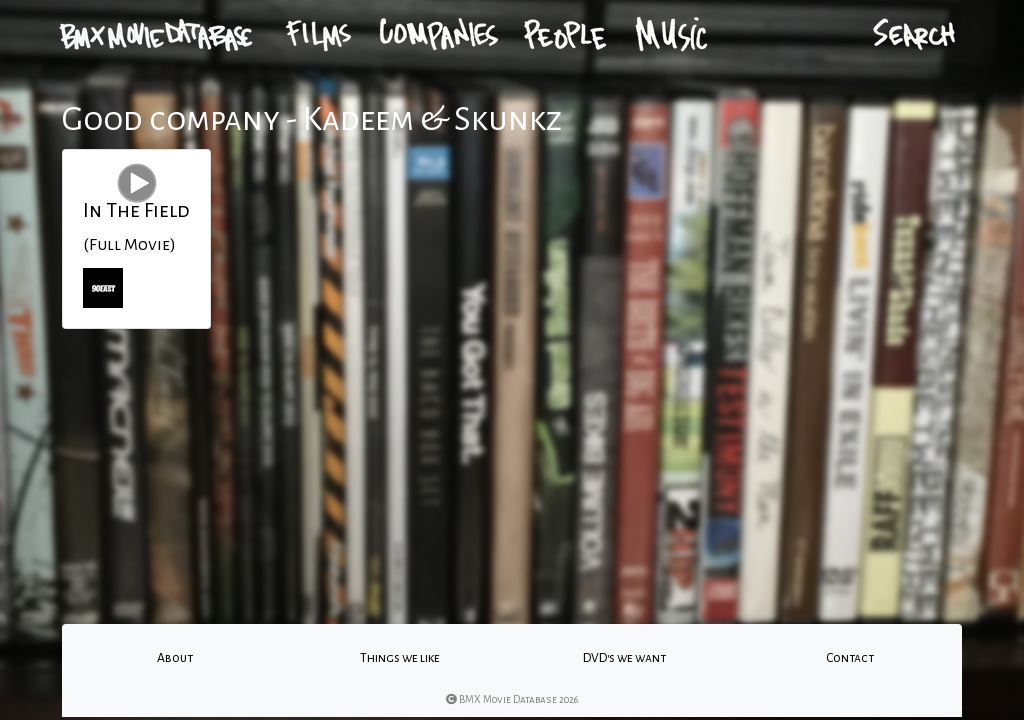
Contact (850, 658)
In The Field (136, 210)
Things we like (400, 658)
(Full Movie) (129, 245)
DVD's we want (624, 658)
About (175, 658)
